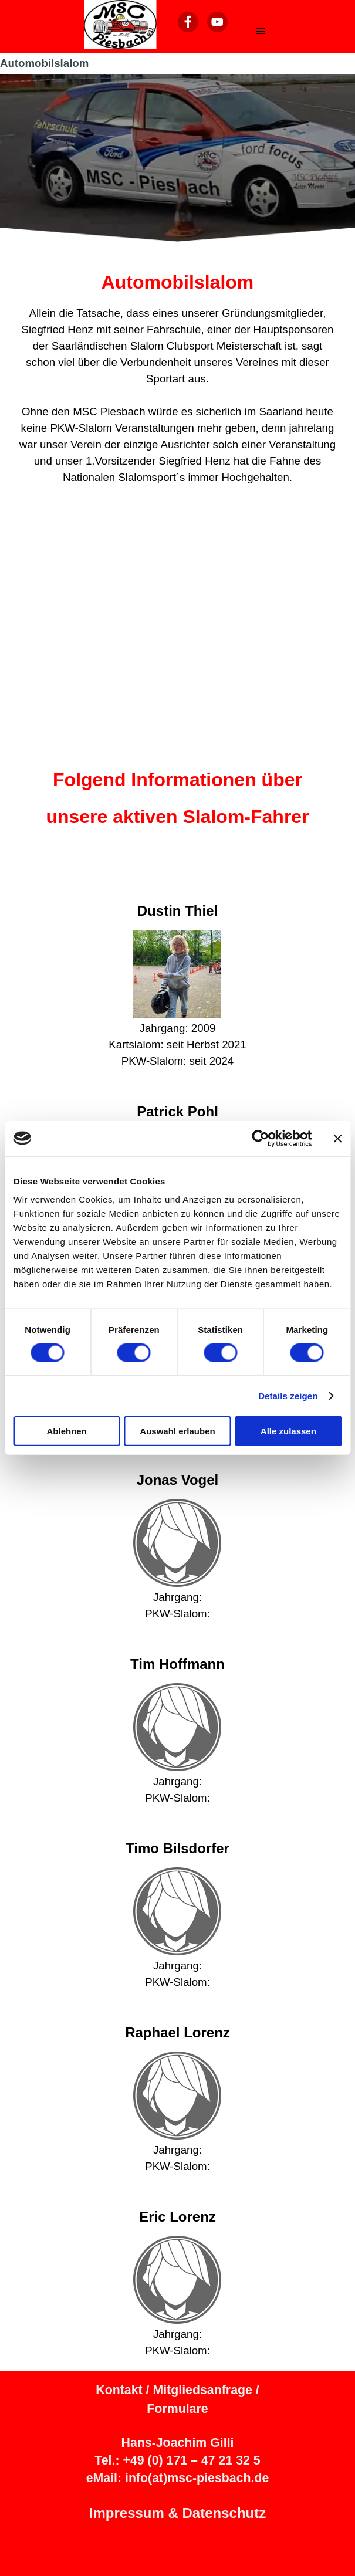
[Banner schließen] (337, 1138)
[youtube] (217, 22)
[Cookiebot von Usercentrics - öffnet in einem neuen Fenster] (260, 1138)
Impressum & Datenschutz (177, 2513)
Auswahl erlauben (177, 1431)
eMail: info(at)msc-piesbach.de (177, 2478)
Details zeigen (287, 1395)
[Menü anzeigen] (260, 31)
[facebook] (188, 22)
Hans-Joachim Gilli (177, 2443)
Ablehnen (67, 1431)
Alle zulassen (288, 1431)
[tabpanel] (177, 377)
